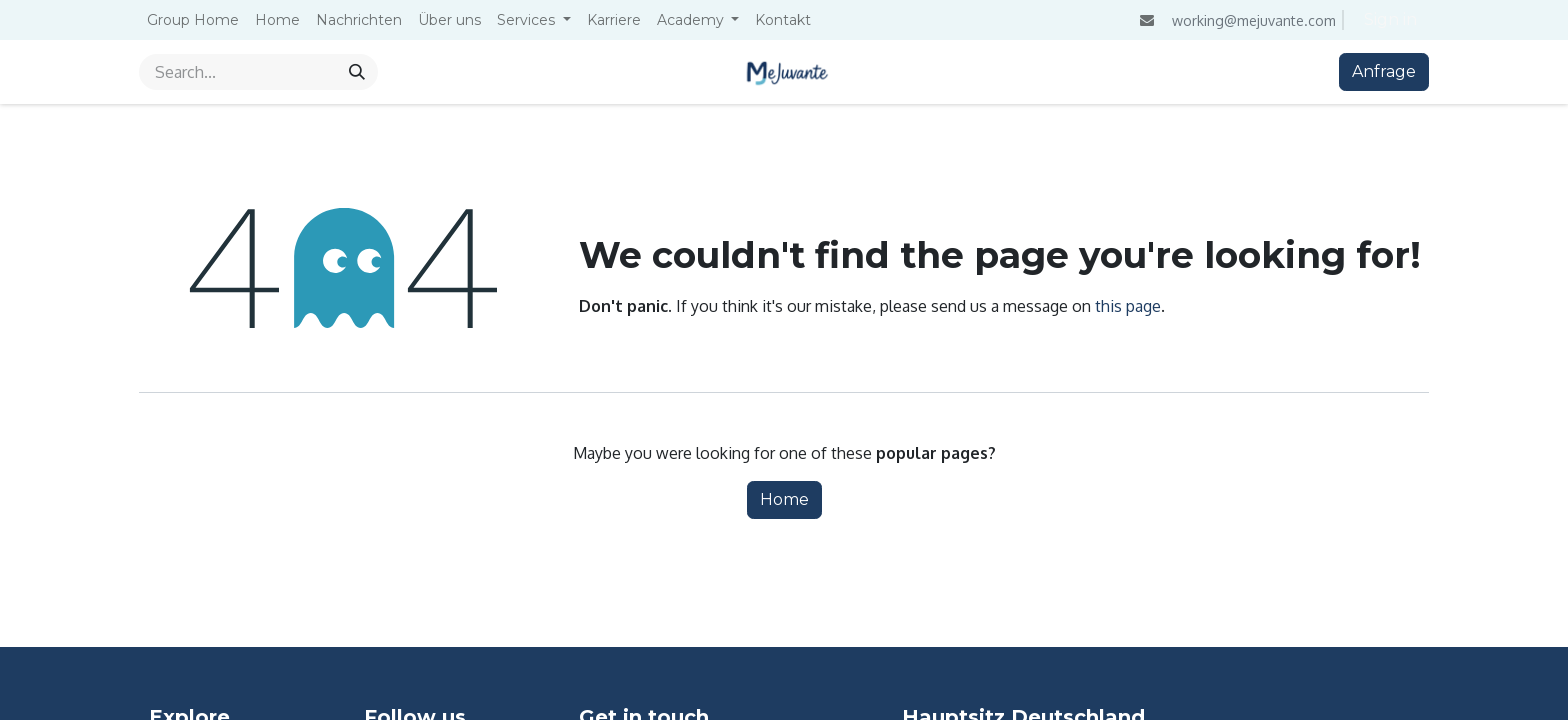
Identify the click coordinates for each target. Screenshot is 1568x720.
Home (784, 499)
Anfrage (1384, 71)
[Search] (357, 72)
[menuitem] (193, 20)
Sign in (1390, 19)
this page (1128, 306)
